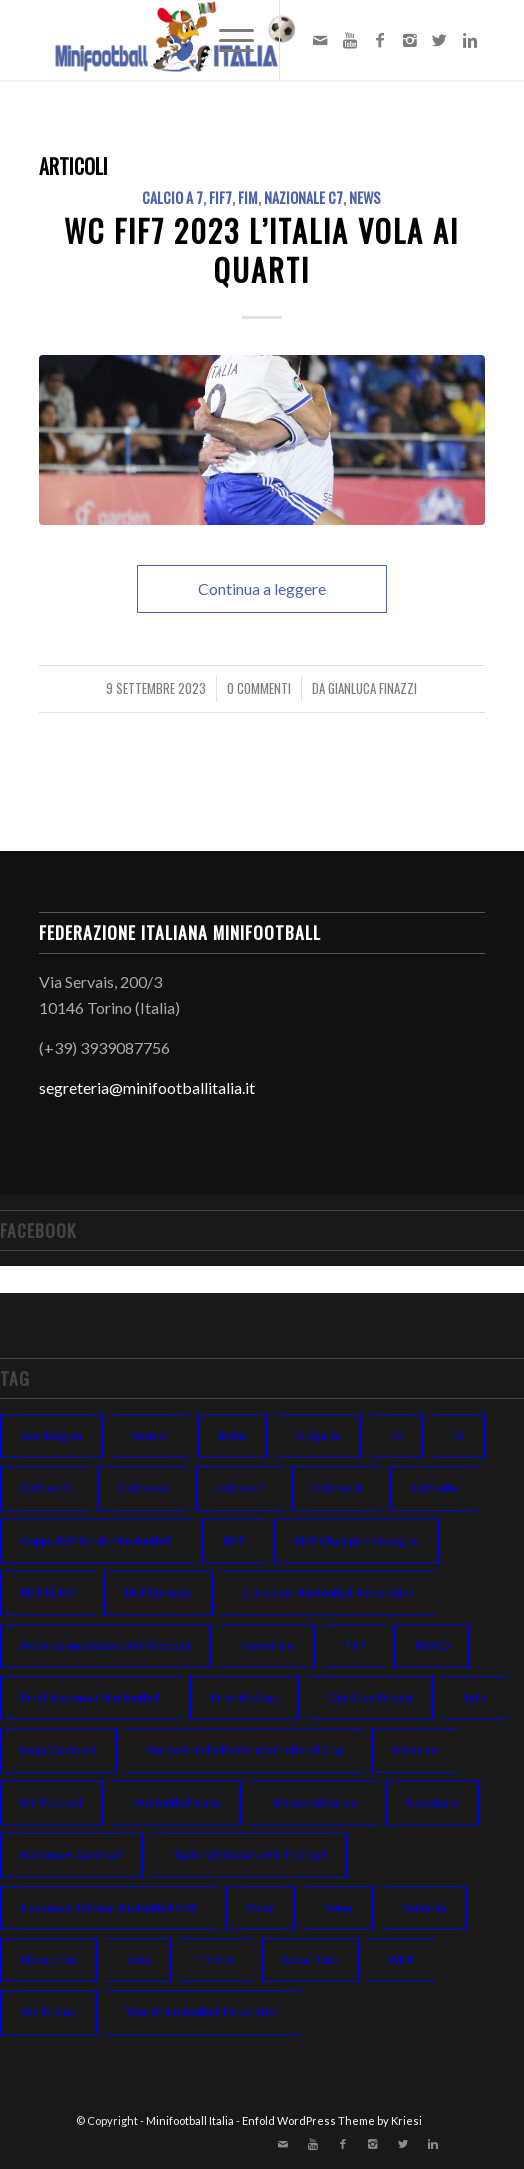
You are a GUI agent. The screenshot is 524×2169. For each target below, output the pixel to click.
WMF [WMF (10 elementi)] (401, 1959)
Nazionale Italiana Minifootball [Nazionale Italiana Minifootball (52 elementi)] (249, 1854)
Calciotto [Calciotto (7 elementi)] (434, 1487)
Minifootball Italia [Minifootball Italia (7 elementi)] (176, 1802)
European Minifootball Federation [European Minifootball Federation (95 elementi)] (328, 1592)
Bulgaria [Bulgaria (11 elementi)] (318, 1435)
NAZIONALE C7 (303, 197)
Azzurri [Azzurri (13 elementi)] (150, 1435)
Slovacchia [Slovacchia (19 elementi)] (48, 1959)
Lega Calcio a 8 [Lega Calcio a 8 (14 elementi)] (58, 1749)
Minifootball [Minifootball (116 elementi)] (51, 1802)
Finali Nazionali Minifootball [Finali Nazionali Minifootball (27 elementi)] (91, 1697)
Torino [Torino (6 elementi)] (216, 1959)
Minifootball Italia (190, 2120)
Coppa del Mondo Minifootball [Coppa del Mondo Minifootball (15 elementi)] (97, 1540)
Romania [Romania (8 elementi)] (424, 1907)
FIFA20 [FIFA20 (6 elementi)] (431, 1645)
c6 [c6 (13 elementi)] (396, 1435)
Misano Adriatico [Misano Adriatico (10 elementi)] (313, 1802)
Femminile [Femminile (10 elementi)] (267, 1645)
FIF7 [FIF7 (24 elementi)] (354, 1645)
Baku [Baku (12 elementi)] (232, 1435)
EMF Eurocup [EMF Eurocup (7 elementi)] (158, 1592)
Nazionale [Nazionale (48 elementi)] (432, 1802)
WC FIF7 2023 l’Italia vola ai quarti (261, 250)
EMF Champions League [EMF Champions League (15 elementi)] (356, 1540)
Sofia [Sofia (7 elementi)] (138, 1959)
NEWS (365, 197)
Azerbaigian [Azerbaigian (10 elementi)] (51, 1435)
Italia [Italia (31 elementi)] (474, 1697)
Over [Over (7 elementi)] (260, 1907)
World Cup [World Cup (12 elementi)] (48, 2011)
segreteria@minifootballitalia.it (147, 1087)
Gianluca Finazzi (372, 688)
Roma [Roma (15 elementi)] (338, 1907)
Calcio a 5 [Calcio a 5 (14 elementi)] (45, 1487)
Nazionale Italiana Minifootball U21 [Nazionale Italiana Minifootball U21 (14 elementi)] (109, 1907)
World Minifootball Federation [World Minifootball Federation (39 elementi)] (203, 2011)
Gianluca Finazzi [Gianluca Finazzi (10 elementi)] (370, 1697)
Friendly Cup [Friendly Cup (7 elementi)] (244, 1697)
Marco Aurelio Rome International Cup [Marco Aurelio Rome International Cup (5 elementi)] (244, 1749)
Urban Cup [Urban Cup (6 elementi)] (310, 1959)
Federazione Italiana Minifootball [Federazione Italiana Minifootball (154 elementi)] (105, 1645)
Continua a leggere (262, 588)
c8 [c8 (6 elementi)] (458, 1435)
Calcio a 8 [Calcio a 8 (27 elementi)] (337, 1487)
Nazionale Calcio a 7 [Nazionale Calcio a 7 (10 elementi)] (71, 1854)
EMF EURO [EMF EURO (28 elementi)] (48, 1592)
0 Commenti (259, 688)
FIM (248, 197)
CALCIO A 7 (172, 197)
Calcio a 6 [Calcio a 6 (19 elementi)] (143, 1487)
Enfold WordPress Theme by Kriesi (332, 2120)
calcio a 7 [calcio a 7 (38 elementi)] (240, 1487)
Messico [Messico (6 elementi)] (415, 1749)
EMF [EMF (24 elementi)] (234, 1540)
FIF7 (220, 197)
